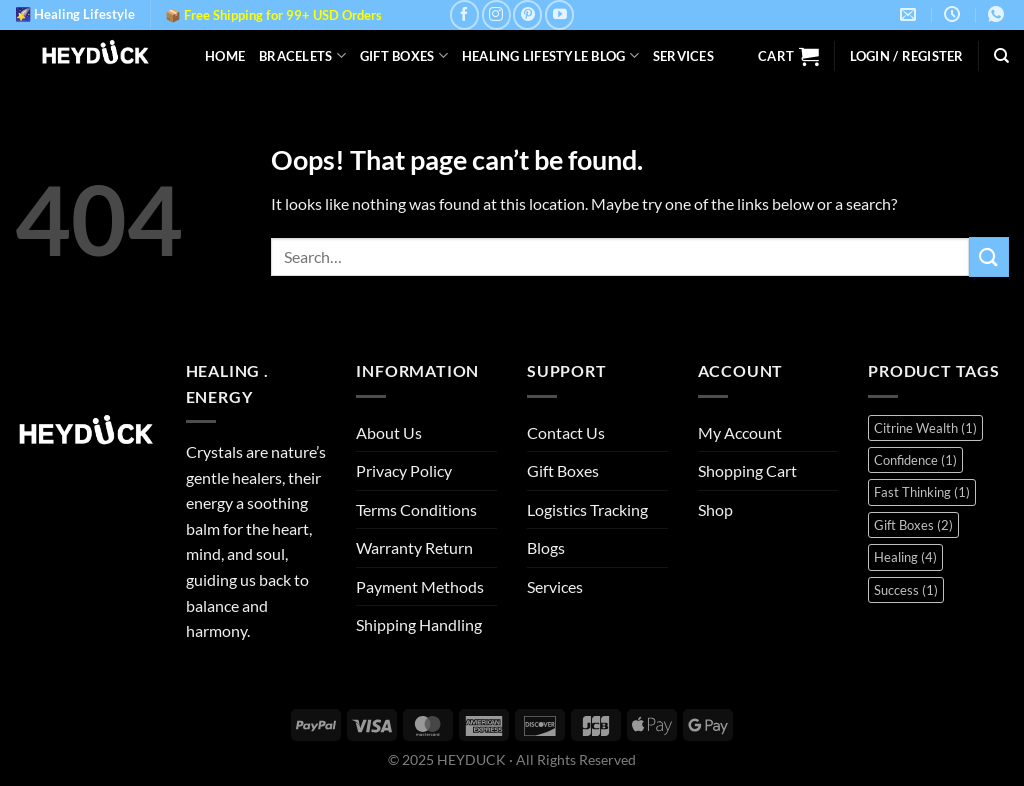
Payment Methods (420, 586)
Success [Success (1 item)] (906, 590)
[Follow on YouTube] (559, 14)
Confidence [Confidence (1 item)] (915, 460)
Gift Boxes (404, 55)
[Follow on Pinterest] (527, 14)
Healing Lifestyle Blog (550, 55)
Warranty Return (414, 547)
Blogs (546, 547)
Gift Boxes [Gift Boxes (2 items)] (913, 525)
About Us (389, 432)
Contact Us (566, 432)
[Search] (1001, 56)
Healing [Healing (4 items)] (905, 557)
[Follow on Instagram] (496, 14)
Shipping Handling (419, 624)
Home (225, 56)
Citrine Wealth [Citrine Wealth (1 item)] (925, 428)
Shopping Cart (747, 470)
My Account (740, 432)
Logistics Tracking (587, 509)
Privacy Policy (404, 470)
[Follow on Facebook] (464, 14)
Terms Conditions (416, 509)
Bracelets (302, 55)
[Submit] (989, 256)
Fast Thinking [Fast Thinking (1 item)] (922, 492)
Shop (715, 509)
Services (683, 56)
